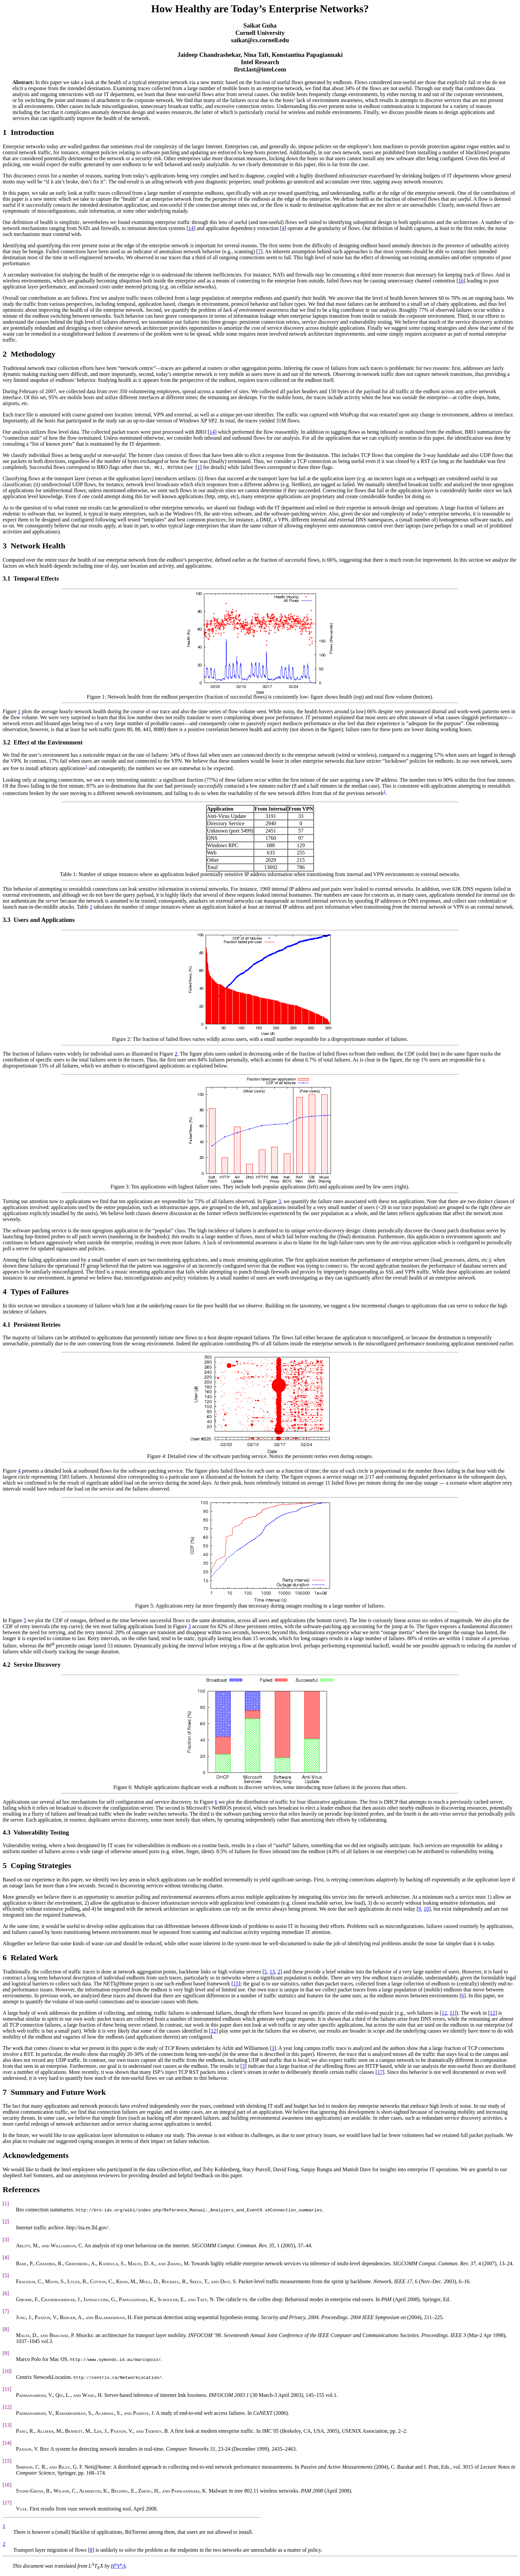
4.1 (6, 1324)
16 (461, 280)
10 (426, 1909)
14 (191, 228)
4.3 (6, 1832)
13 (272, 1971)
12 (444, 2013)
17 (379, 2072)
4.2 (6, 1664)
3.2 (6, 742)
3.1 (6, 578)
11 (452, 2013)
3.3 (6, 919)
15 (236, 1983)
